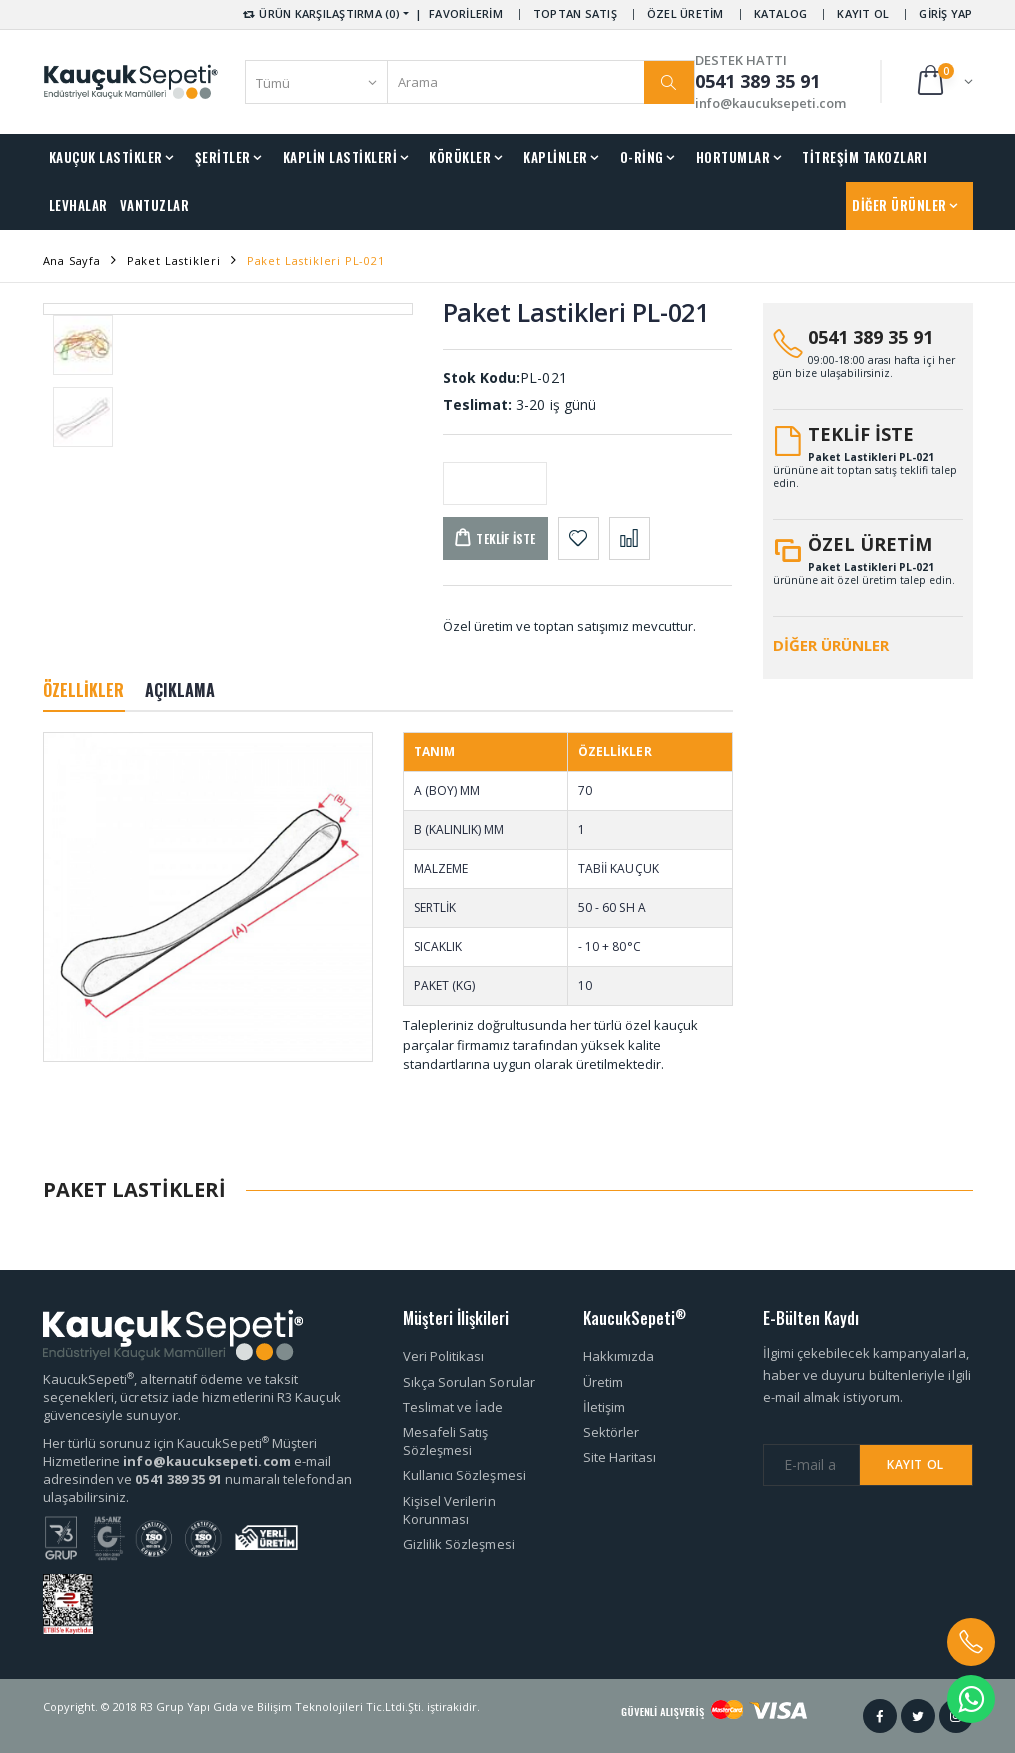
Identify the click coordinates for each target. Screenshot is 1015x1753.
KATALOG (781, 13)
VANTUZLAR (155, 205)
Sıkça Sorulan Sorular (469, 1382)
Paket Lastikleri (174, 260)
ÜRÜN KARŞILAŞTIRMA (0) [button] (320, 13)
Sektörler (611, 1432)
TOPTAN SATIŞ (575, 13)
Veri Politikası (444, 1356)
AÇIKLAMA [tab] (180, 690)
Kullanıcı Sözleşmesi (464, 1475)
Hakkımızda (619, 1356)
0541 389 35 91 (870, 337)
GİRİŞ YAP (945, 13)
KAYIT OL (863, 13)
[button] (943, 81)
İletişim (604, 1407)
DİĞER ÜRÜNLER (899, 205)
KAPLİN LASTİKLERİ (340, 157)
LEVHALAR (78, 205)
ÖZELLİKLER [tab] (84, 690)
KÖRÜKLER (460, 157)
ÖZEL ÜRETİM (685, 13)
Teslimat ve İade (453, 1407)
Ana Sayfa (72, 260)
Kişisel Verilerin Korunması (449, 1510)
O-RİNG (642, 157)
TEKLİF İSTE (861, 434)
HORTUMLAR (733, 157)
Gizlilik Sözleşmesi (459, 1544)
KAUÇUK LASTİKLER (106, 157)
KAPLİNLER (555, 157)
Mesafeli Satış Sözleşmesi (446, 1441)
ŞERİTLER (223, 157)
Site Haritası (620, 1457)
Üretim (603, 1382)
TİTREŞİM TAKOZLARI (864, 157)
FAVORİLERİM (466, 13)
